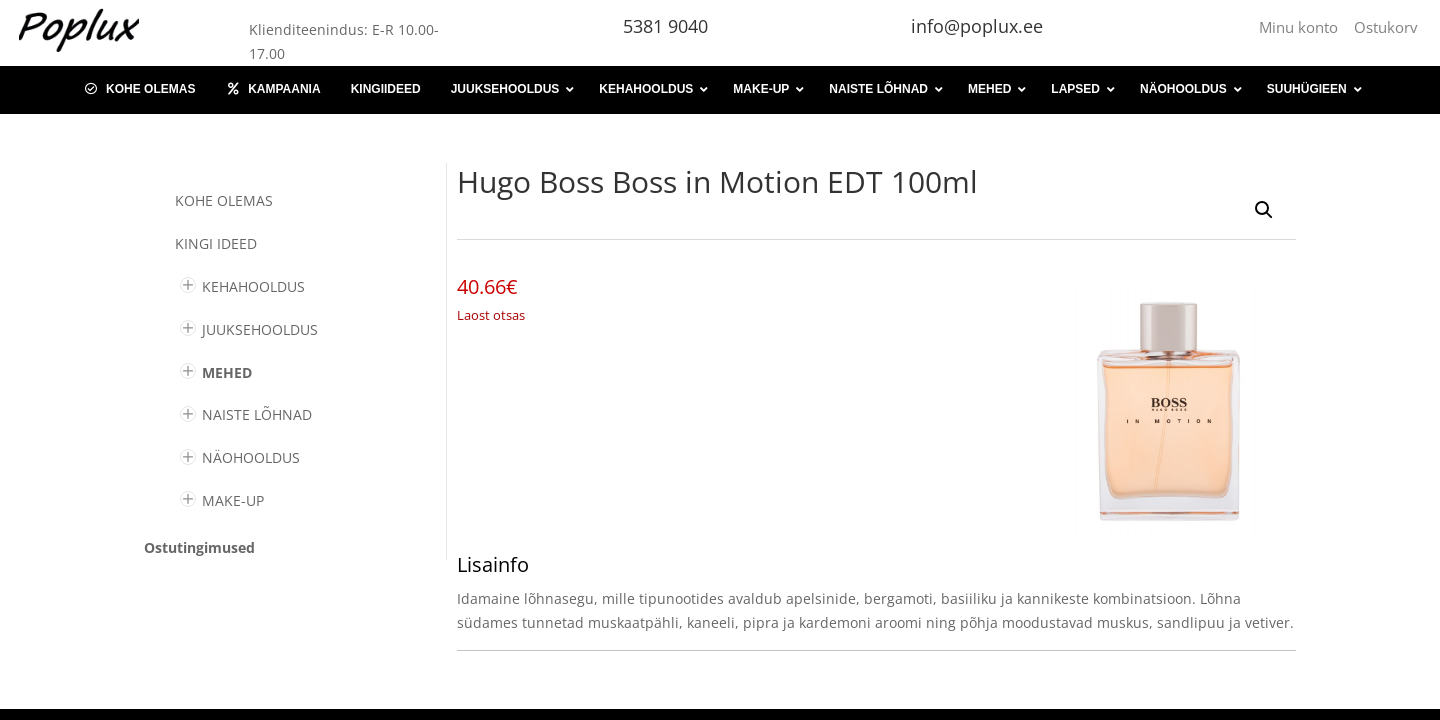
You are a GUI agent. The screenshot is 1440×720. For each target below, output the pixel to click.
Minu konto (1302, 27)
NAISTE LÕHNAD (257, 414)
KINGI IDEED (216, 243)
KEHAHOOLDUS (253, 286)
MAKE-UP (233, 500)
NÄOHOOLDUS (251, 457)
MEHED (227, 372)
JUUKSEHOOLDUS (260, 329)
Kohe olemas (224, 200)
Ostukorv (1386, 27)
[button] (1264, 210)
